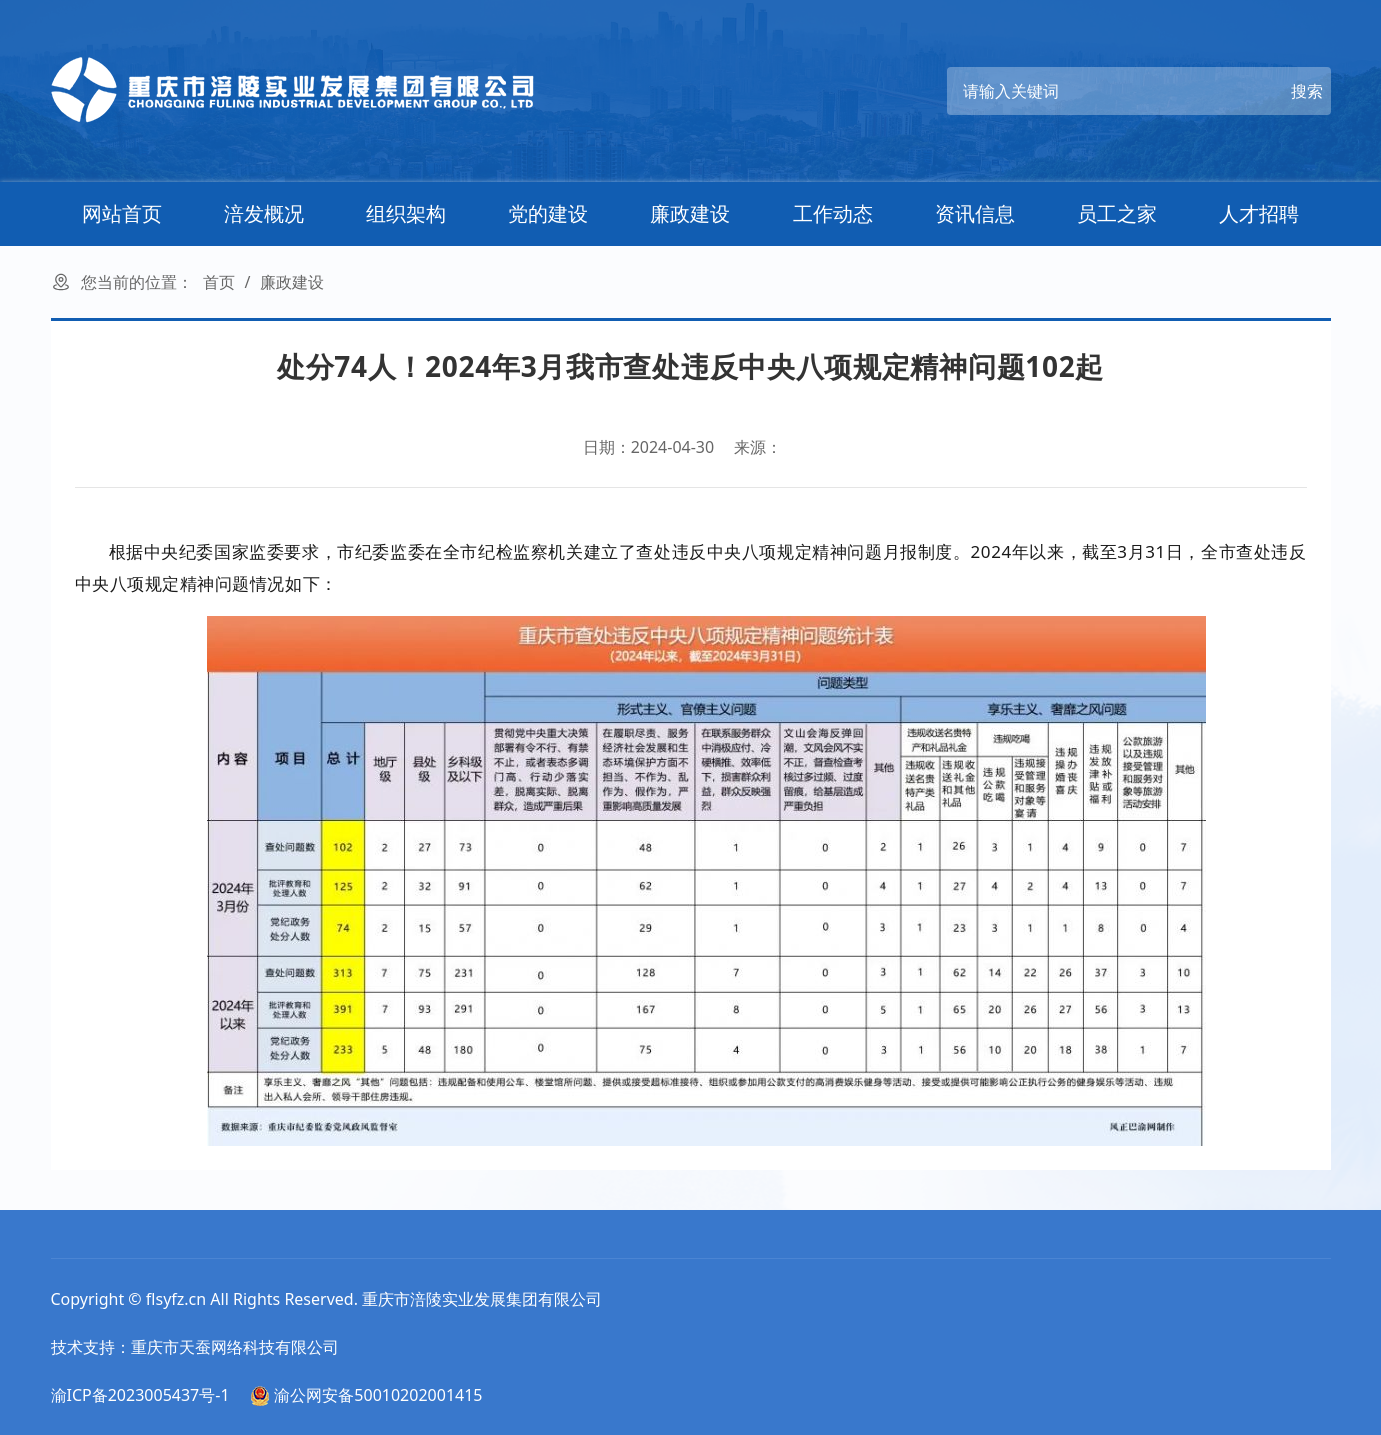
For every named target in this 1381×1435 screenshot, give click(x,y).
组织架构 (406, 213)
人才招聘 (1259, 213)
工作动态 (833, 213)
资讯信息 (975, 213)
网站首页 (122, 213)
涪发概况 (264, 213)
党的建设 (548, 213)
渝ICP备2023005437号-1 (140, 1395)
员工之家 (1117, 213)
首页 (219, 282)
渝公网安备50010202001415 (366, 1395)
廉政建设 (690, 213)
